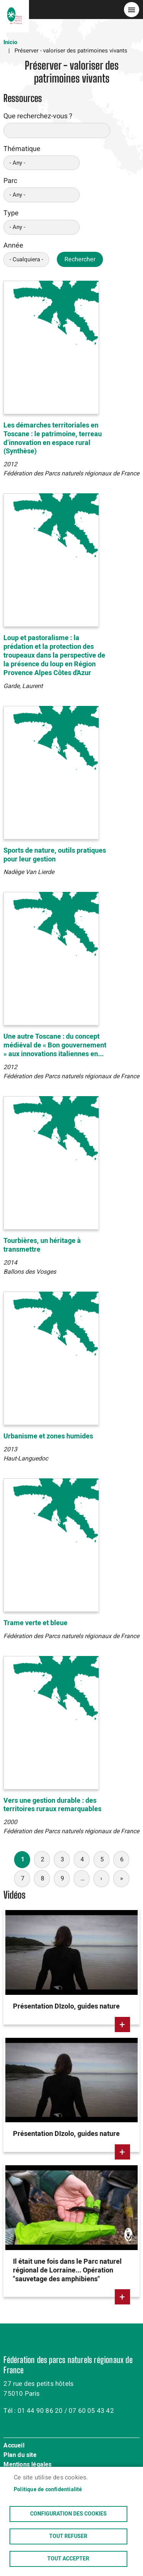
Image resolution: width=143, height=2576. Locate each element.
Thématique (21, 149)
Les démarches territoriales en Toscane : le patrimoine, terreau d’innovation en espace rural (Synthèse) (52, 438)
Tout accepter (68, 2559)
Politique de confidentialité (48, 2489)
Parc (10, 181)
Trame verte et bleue (35, 1623)
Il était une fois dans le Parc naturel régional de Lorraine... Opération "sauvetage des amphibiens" (67, 2270)
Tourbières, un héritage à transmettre (42, 1245)
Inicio (10, 42)
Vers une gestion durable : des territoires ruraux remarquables (52, 1805)
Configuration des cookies (68, 2514)
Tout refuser (68, 2536)
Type (11, 213)
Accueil (13, 2446)
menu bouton (131, 9)
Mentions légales (27, 2465)
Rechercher (79, 259)
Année (13, 245)
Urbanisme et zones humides (48, 1436)
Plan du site (19, 2455)
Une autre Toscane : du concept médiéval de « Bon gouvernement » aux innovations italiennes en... (54, 1045)
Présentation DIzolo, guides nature (66, 2006)
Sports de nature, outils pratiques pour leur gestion (54, 855)
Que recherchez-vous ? (37, 116)
